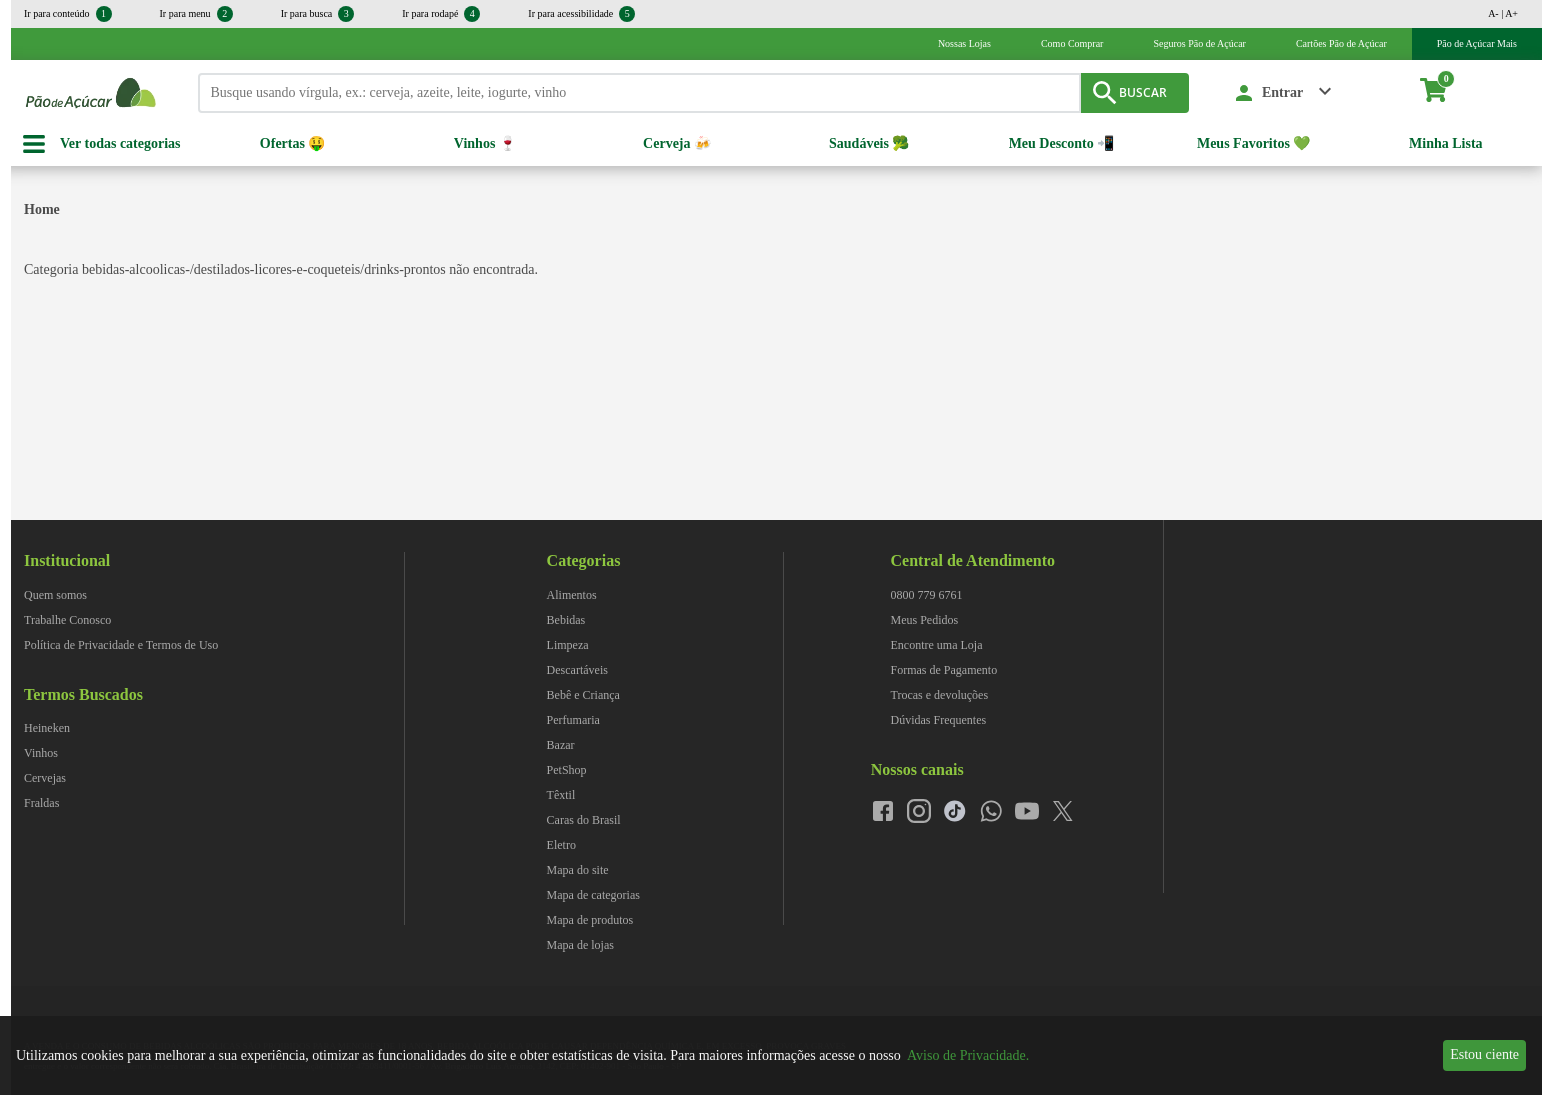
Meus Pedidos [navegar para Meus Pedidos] (925, 620)
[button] (1284, 93)
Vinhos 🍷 (485, 143)
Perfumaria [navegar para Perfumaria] (573, 720)
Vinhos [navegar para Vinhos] (41, 753)
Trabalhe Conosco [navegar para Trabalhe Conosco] (67, 620)
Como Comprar (1072, 43)
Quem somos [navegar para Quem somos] (55, 595)
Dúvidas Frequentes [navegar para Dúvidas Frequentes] (939, 720)
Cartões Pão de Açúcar (1341, 43)
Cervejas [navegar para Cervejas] (45, 778)
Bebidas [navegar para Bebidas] (566, 620)
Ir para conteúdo (68, 14)
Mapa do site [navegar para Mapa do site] (578, 870)
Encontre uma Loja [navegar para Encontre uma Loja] (937, 645)
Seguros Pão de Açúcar (1199, 43)
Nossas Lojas (964, 43)
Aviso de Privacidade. (968, 1055)
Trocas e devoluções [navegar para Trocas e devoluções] (940, 695)
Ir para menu (196, 14)
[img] (1353, 529)
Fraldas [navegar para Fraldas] (41, 803)
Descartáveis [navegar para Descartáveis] (577, 670)
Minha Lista (1446, 143)
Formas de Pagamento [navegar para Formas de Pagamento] (944, 670)
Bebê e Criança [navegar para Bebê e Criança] (583, 695)
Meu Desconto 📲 (1062, 143)
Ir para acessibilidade (581, 14)
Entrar (1282, 92)
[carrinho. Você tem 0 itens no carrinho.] (1442, 93)
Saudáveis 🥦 (869, 143)
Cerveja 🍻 (677, 143)
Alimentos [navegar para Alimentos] (572, 595)
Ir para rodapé (441, 14)
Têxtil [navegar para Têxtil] (561, 795)
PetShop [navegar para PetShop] (567, 770)
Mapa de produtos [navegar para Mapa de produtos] (590, 920)
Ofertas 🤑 (293, 143)
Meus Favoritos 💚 (1253, 143)
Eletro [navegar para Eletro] (561, 845)
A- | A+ (1503, 13)
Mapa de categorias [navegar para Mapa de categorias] (593, 895)
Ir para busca (318, 14)
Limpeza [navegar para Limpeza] (568, 645)
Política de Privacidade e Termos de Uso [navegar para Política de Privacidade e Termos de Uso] (121, 645)
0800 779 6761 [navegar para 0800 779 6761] (927, 595)
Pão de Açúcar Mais (1477, 43)
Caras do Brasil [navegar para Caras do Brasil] (584, 820)
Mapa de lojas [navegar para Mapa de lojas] (580, 945)
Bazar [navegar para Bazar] (561, 745)
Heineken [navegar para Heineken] (47, 728)
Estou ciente (1484, 1054)
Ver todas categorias (120, 143)
